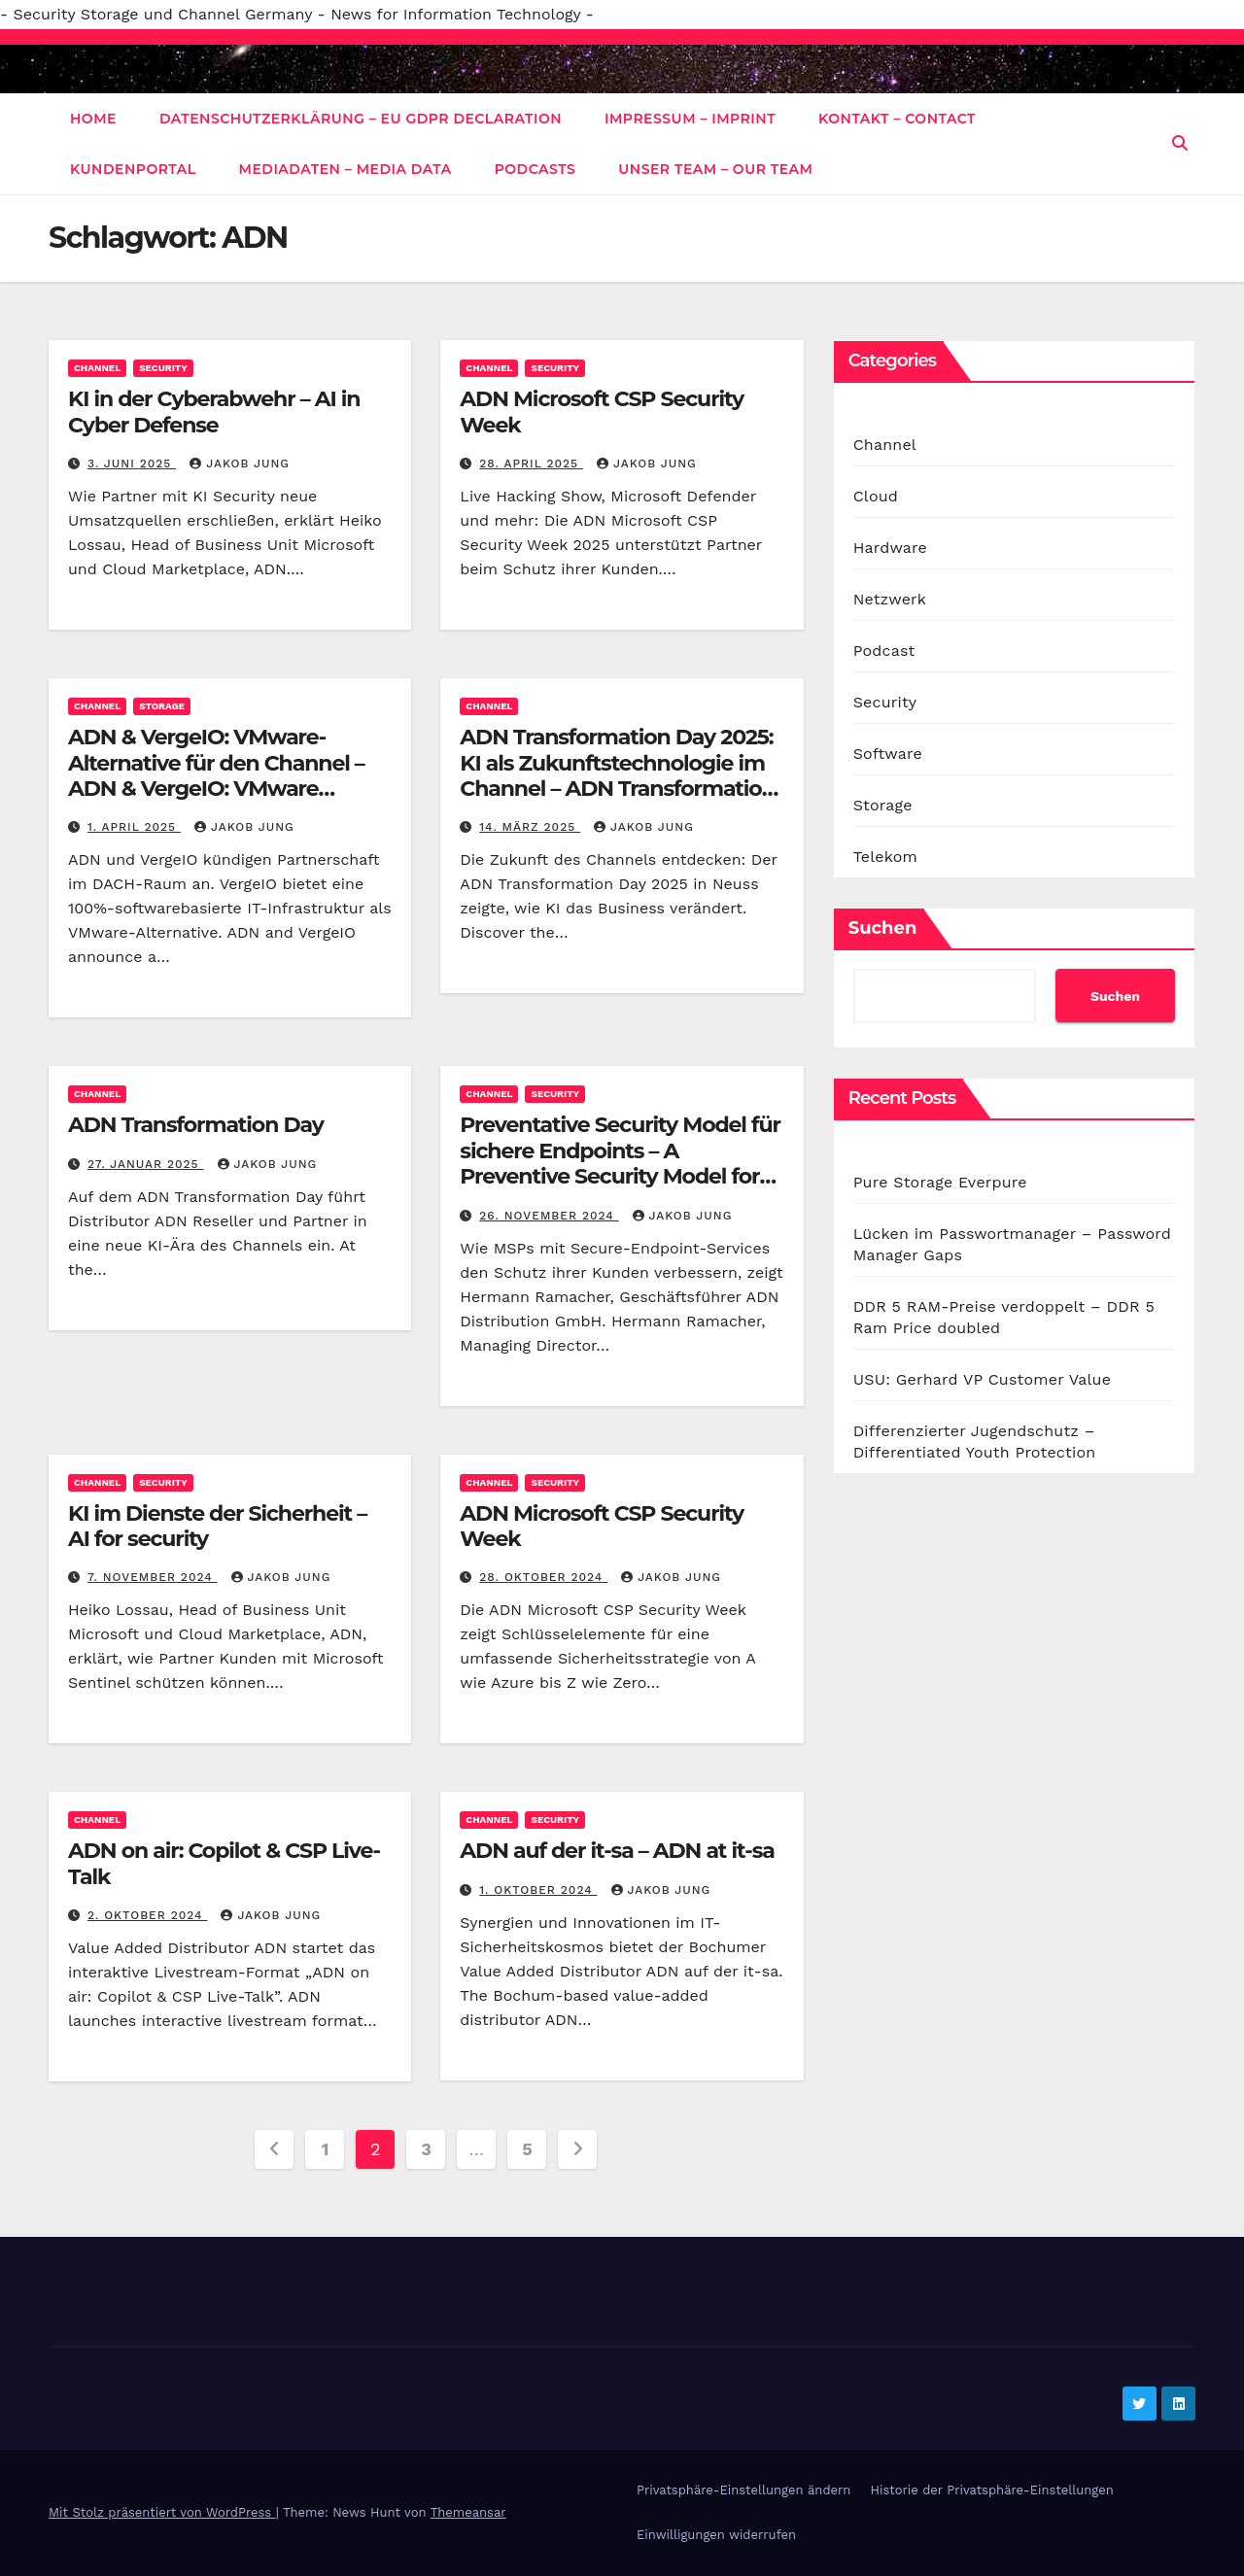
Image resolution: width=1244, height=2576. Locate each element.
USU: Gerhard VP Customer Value (982, 1379)
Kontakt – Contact (897, 118)
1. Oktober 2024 (538, 1890)
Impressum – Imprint (690, 118)
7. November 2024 (152, 1577)
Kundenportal (133, 169)
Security (163, 367)
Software (887, 753)
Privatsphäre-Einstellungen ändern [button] (743, 2490)
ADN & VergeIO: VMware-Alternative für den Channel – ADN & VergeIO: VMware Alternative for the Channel (216, 775)
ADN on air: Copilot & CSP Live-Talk (224, 1863)
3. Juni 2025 (131, 463)
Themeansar (468, 2512)
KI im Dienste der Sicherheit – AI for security (217, 1526)
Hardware (890, 547)
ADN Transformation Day (196, 1125)
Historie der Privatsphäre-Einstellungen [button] (991, 2490)
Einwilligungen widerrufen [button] (716, 2534)
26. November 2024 (548, 1215)
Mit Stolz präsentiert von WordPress (162, 2512)
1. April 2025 (134, 827)
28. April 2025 (531, 463)
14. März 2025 (529, 827)
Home (93, 118)
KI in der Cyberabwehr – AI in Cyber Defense (214, 411)
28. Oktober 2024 (543, 1577)
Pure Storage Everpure (940, 1182)
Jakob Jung (240, 463)
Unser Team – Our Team (715, 169)
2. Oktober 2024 (147, 1915)
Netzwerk (889, 599)
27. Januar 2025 (145, 1164)
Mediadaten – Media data (345, 169)
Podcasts (535, 169)
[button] (1180, 143)
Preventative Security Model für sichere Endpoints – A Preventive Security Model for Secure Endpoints (619, 1163)
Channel (97, 367)
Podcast (884, 650)
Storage (162, 706)
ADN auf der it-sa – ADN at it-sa (617, 1851)
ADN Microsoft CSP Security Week (601, 411)
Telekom (885, 856)
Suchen (882, 928)
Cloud (875, 496)
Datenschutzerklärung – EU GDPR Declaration (360, 118)
